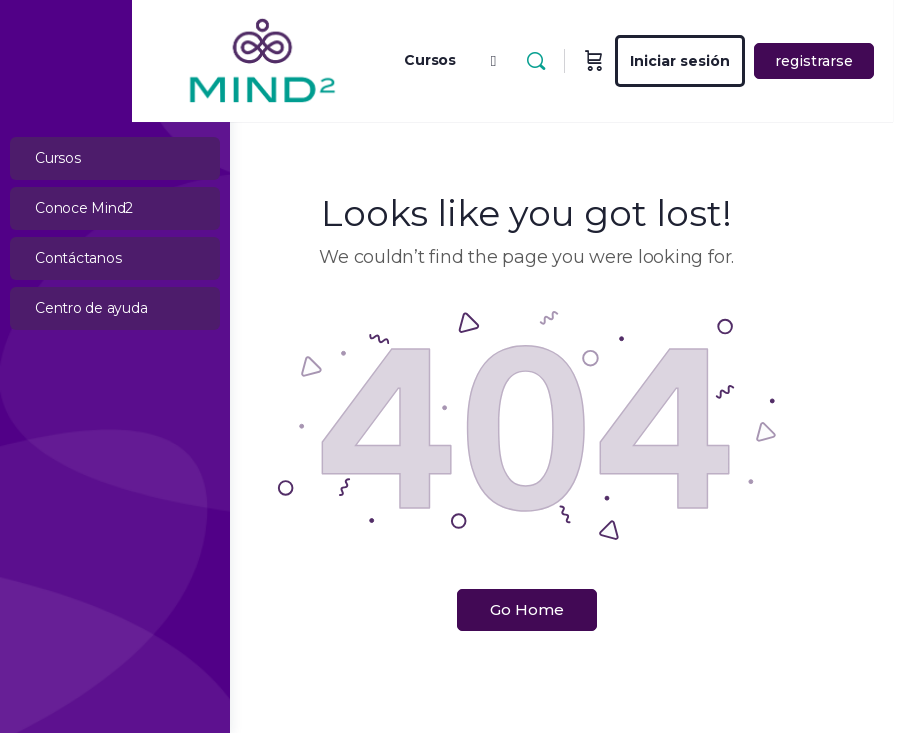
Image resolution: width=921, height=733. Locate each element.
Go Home (576, 609)
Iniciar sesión (778, 61)
